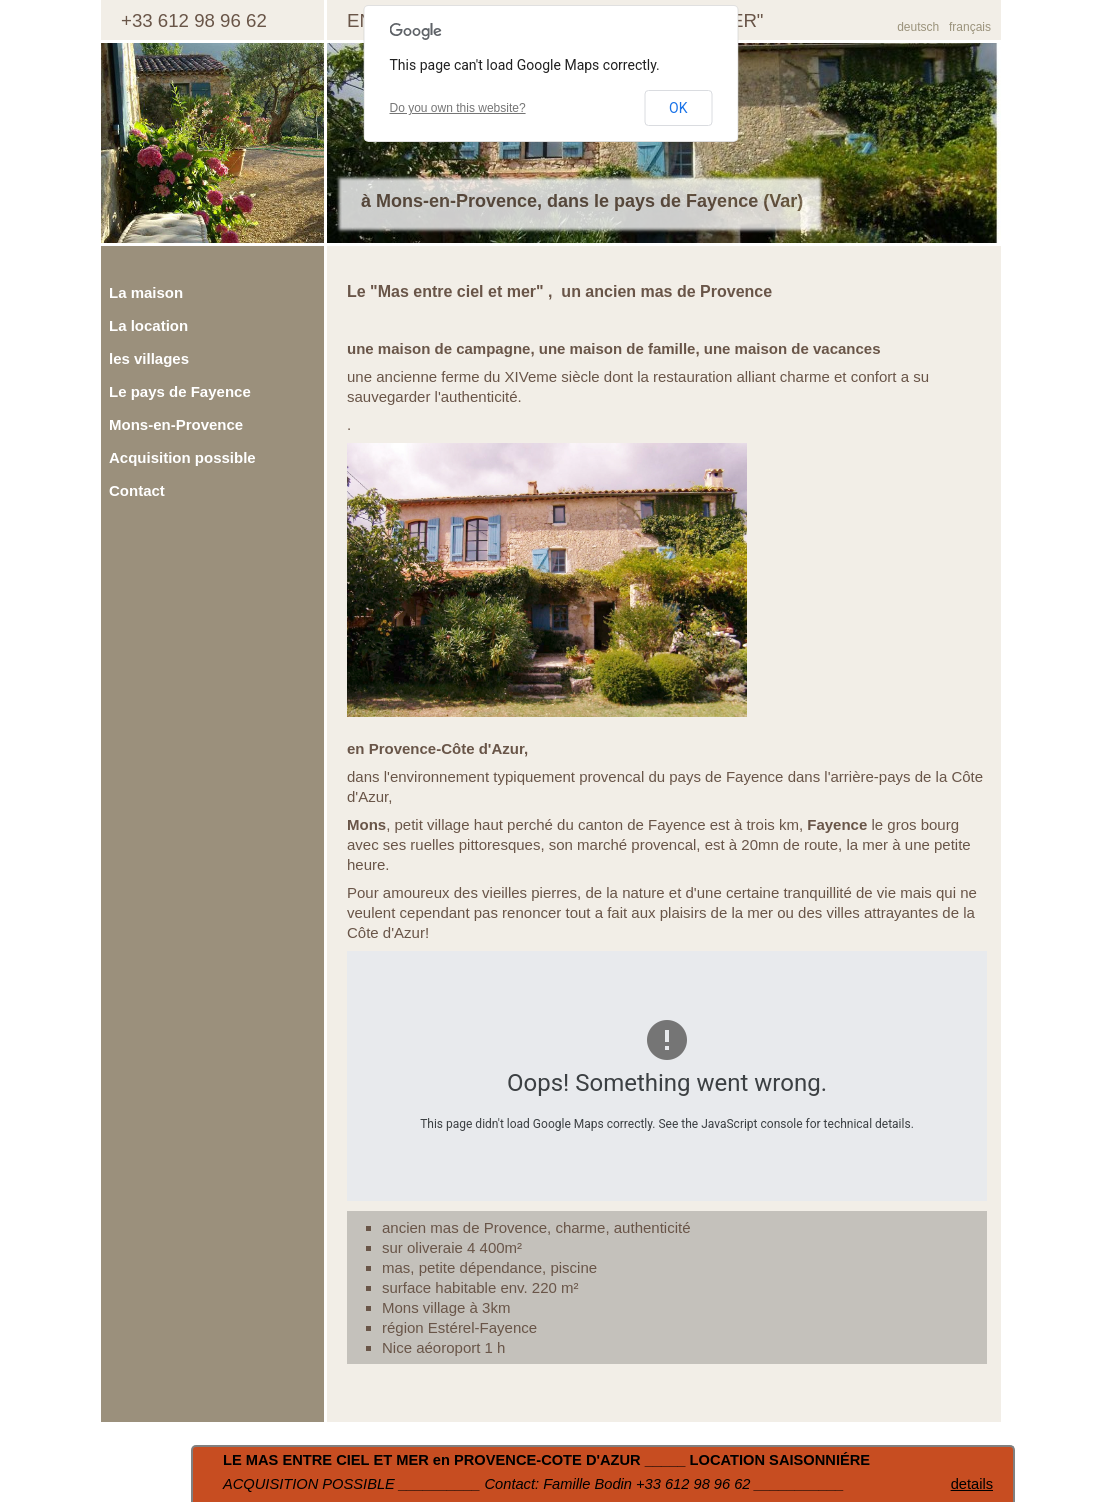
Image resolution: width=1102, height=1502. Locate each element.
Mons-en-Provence (176, 424)
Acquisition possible (182, 457)
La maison (146, 292)
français (970, 27)
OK (678, 108)
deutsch (918, 27)
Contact (137, 490)
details (972, 1484)
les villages (149, 358)
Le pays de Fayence (180, 391)
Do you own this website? (458, 108)
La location (148, 325)
